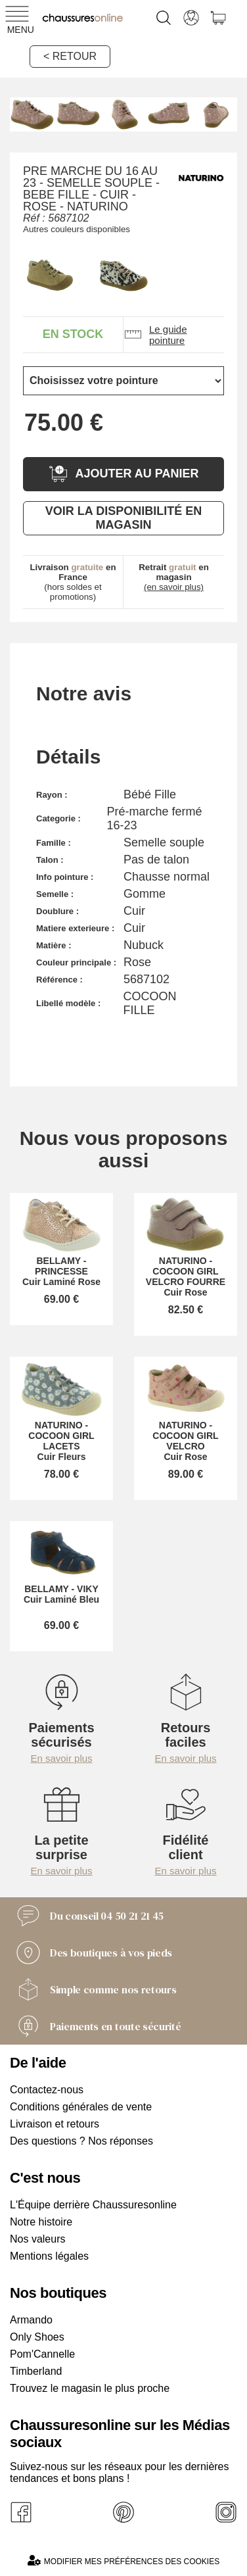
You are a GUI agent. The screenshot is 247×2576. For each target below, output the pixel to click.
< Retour (70, 56)
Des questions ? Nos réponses (81, 2141)
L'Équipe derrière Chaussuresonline (93, 2204)
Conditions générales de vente (81, 2106)
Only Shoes (37, 2337)
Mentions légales (49, 2256)
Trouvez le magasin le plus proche (89, 2388)
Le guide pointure (155, 335)
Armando (31, 2319)
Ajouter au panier (123, 474)
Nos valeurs (37, 2239)
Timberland (36, 2371)
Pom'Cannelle (42, 2354)
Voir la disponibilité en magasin (123, 517)
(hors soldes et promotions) (73, 582)
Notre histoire (41, 2221)
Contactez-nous (46, 2089)
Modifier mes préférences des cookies (123, 2560)
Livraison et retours (54, 2123)
